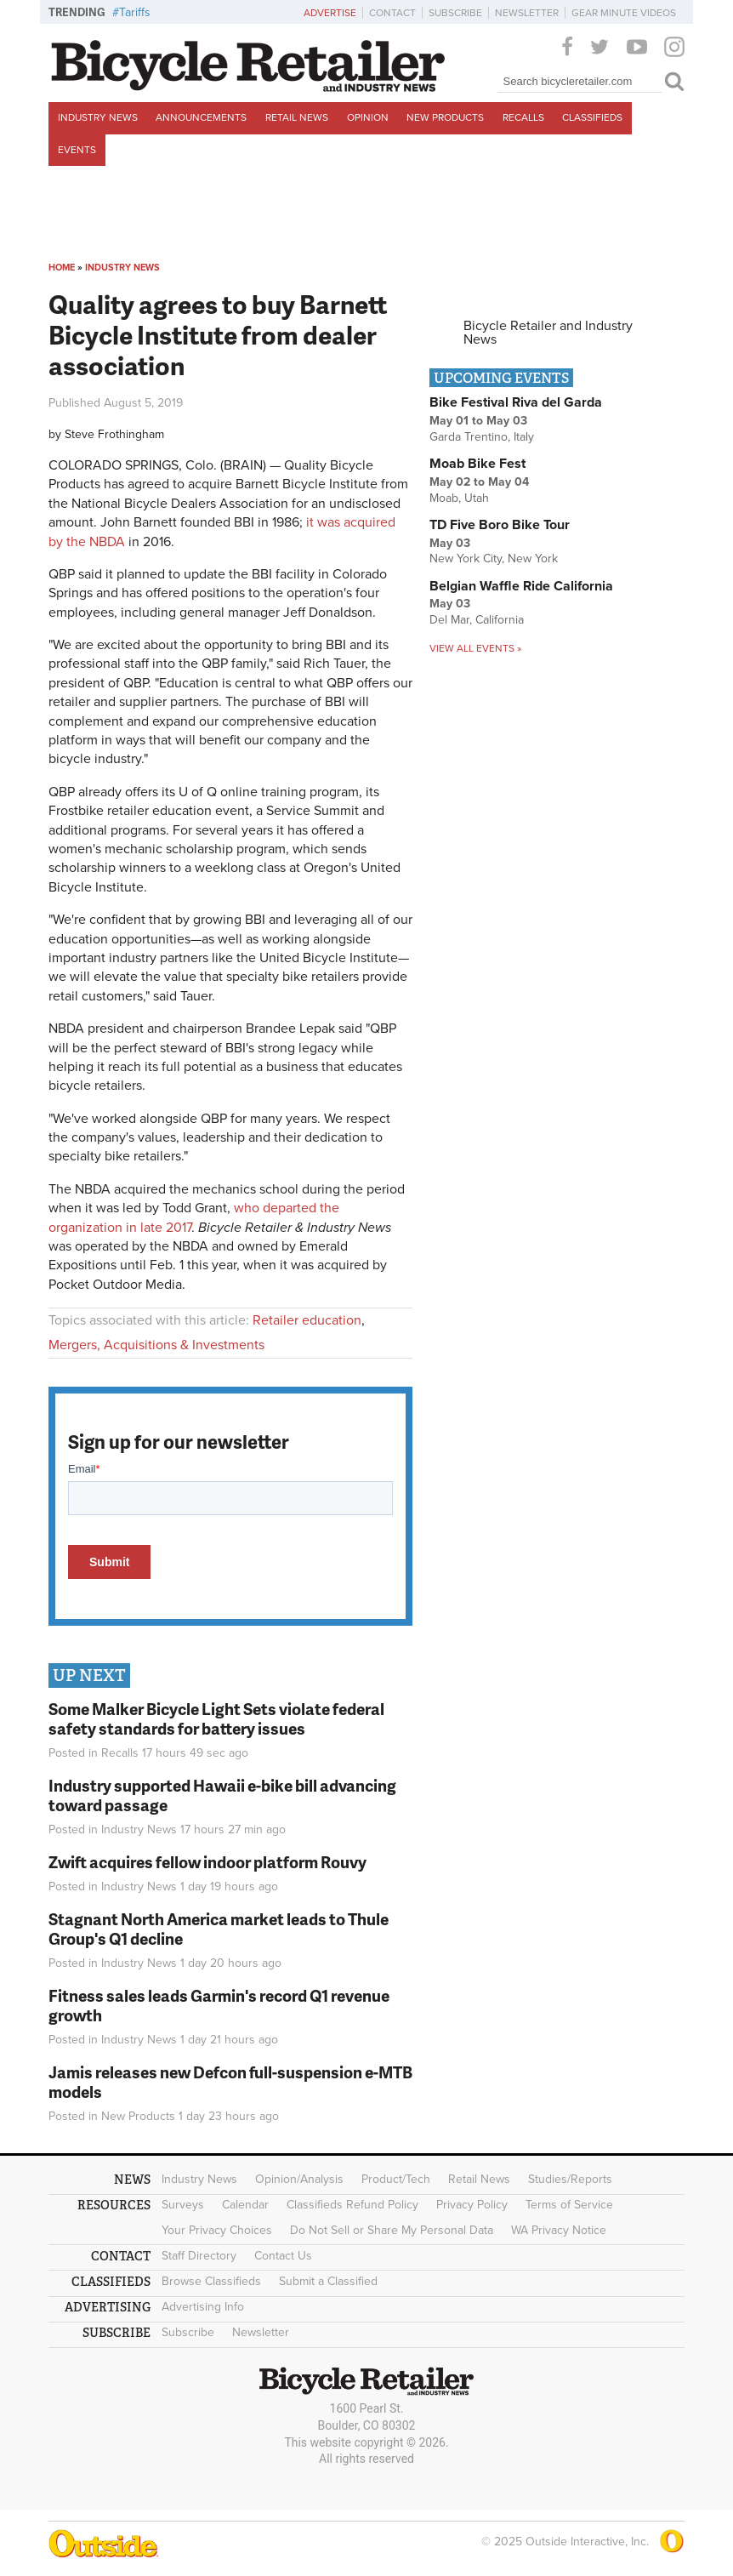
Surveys (183, 2204)
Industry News (98, 117)
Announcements (201, 117)
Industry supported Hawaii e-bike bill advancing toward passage (222, 1795)
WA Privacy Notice (558, 2230)
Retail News (296, 117)
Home (61, 267)
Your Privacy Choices (217, 2230)
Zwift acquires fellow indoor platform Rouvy (207, 1861)
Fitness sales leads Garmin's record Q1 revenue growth (218, 2005)
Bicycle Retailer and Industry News (548, 332)
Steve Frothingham (114, 434)
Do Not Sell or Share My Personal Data (391, 2230)
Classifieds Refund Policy (352, 2204)
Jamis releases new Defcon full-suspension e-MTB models (230, 2081)
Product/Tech (395, 2179)
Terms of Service (569, 2204)
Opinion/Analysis (299, 2179)
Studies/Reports (570, 2179)
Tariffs (135, 12)
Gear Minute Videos (623, 13)
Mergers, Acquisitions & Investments (156, 1345)
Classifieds (592, 117)
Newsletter (527, 13)
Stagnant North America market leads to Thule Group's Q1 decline (218, 1928)
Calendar (245, 2204)
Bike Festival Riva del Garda (515, 402)
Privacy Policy (472, 2204)
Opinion (368, 117)
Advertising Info (203, 2307)
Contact (392, 13)
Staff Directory (199, 2255)
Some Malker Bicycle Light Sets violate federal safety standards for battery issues (216, 1718)
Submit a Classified (328, 2281)
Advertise (330, 13)
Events (77, 150)
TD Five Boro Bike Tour (499, 524)
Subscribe (455, 13)
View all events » (475, 648)
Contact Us (283, 2255)
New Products (445, 117)
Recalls (523, 117)
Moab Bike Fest (477, 463)
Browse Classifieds (211, 2281)
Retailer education (307, 1320)
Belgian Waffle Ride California (521, 586)
